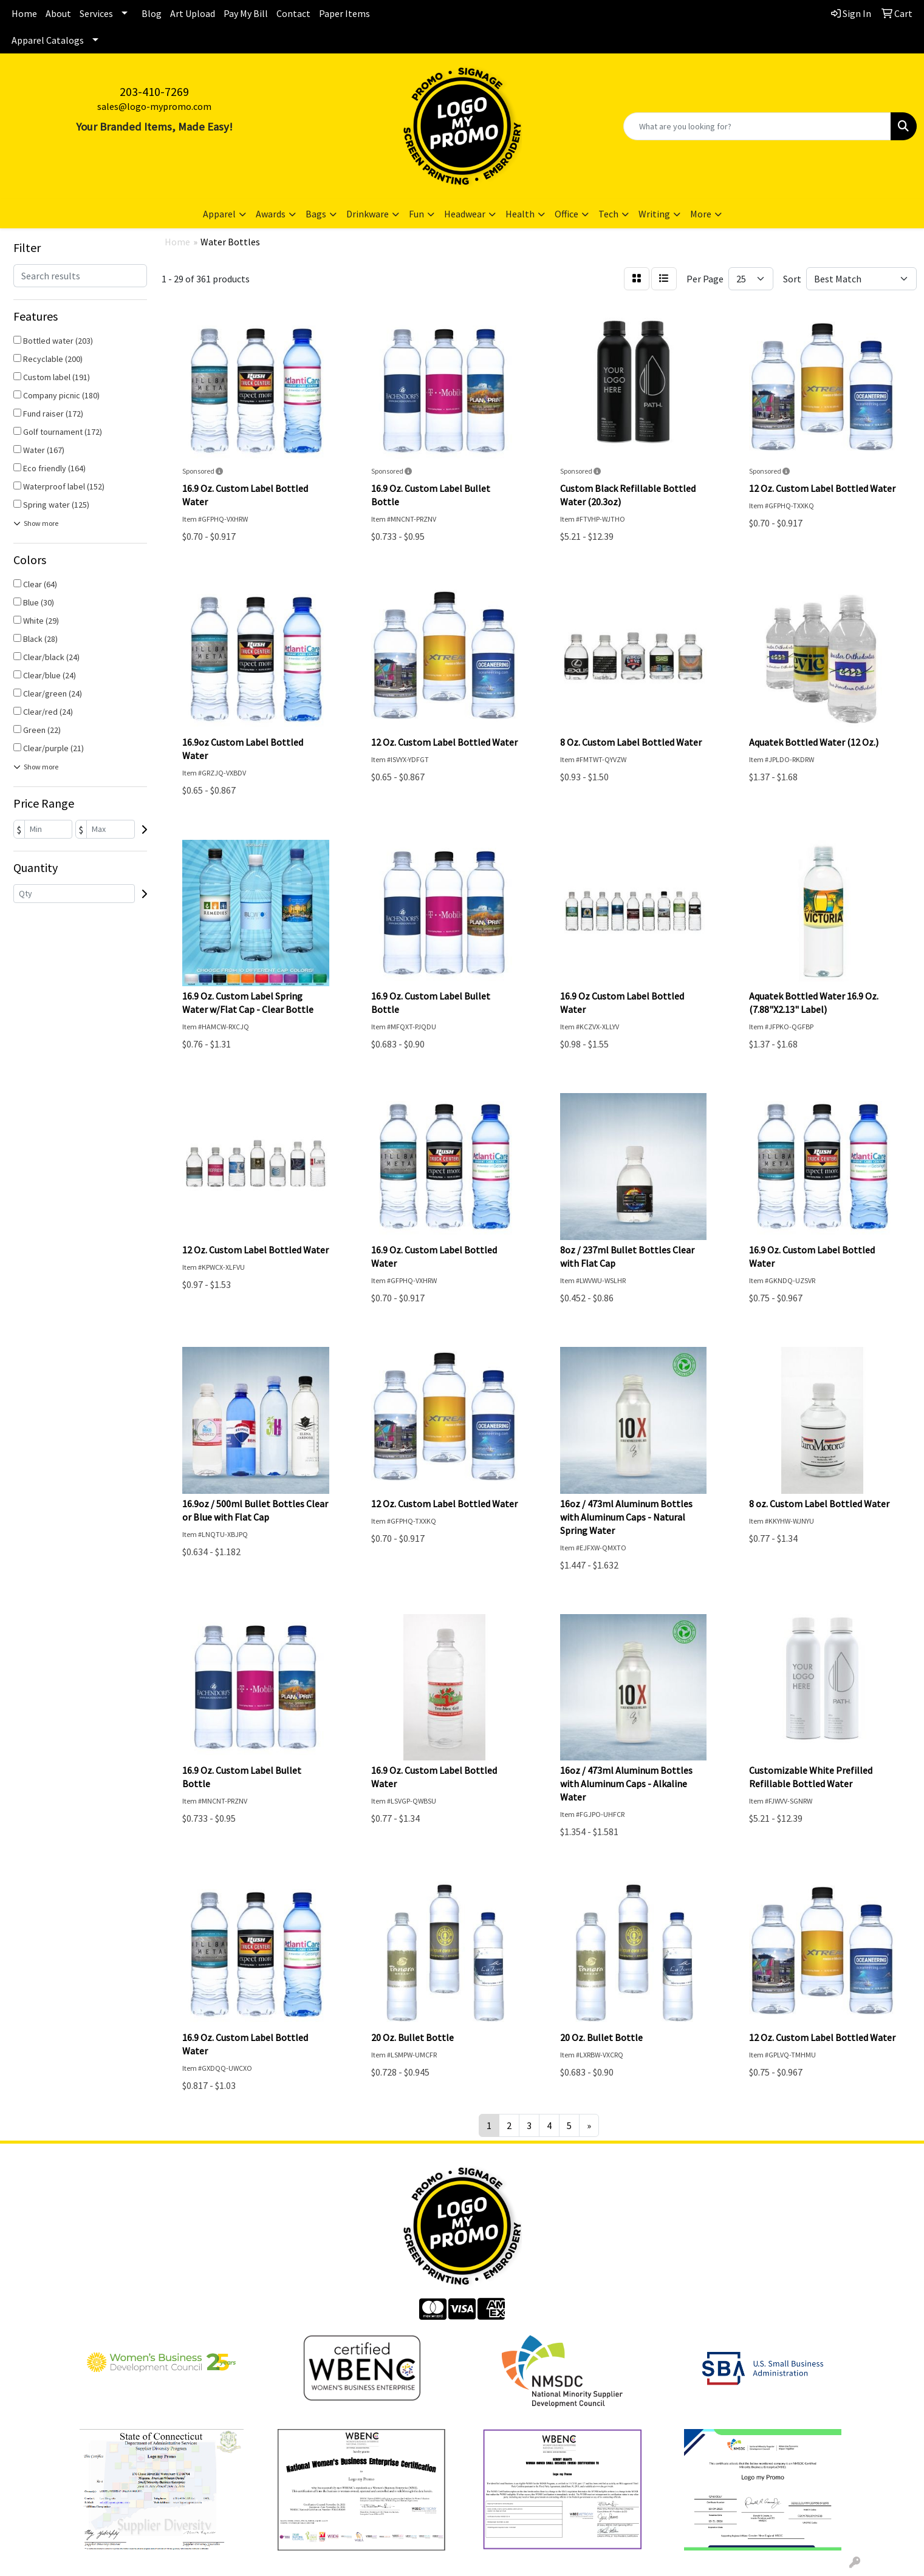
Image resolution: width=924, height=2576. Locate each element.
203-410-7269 (154, 91)
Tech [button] (608, 214)
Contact (293, 13)
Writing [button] (654, 214)
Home (24, 13)
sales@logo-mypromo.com (154, 106)
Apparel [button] (219, 214)
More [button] (700, 214)
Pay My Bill (246, 13)
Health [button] (520, 214)
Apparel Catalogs (48, 40)
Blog (152, 13)
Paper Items (344, 13)
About (58, 13)
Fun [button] (416, 214)
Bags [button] (316, 214)
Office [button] (566, 214)
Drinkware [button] (367, 214)
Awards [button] (271, 214)
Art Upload (192, 13)
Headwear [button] (464, 214)
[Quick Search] (757, 126)
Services (96, 13)
